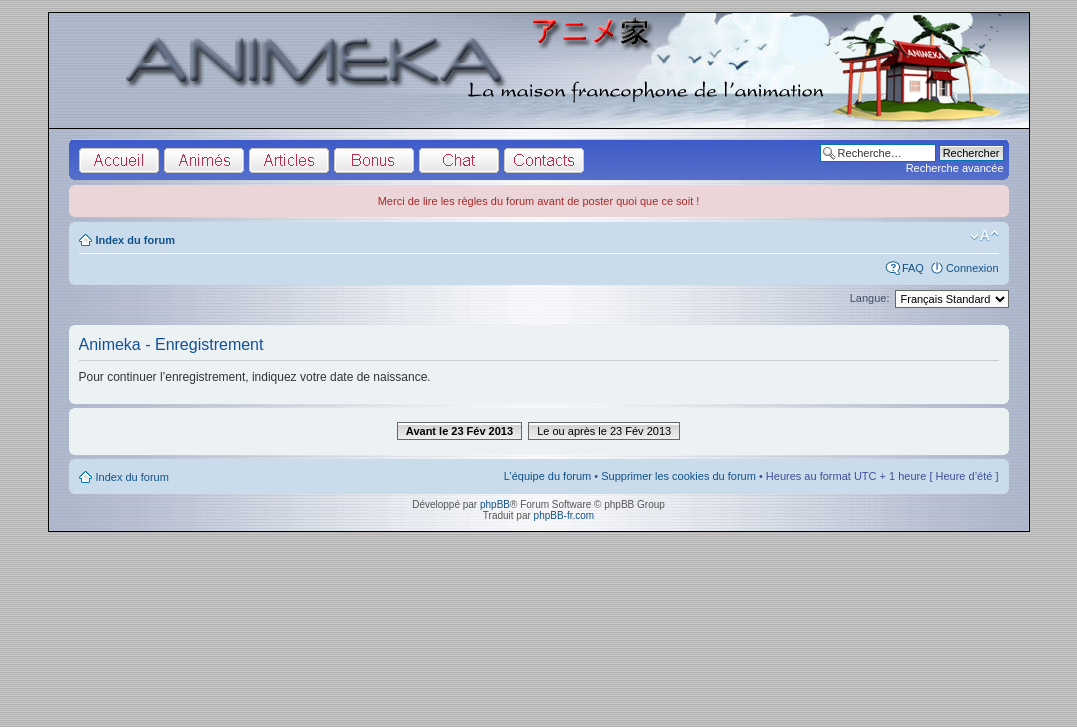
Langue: (870, 298)
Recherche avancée (955, 168)
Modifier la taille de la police (984, 236)
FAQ (913, 268)
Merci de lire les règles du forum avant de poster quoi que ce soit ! (539, 201)
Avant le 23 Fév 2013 (459, 431)
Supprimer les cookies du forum (678, 476)
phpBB (495, 504)
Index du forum (135, 240)
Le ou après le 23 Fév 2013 (604, 431)
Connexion (972, 268)
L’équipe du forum (547, 476)
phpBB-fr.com (564, 515)
